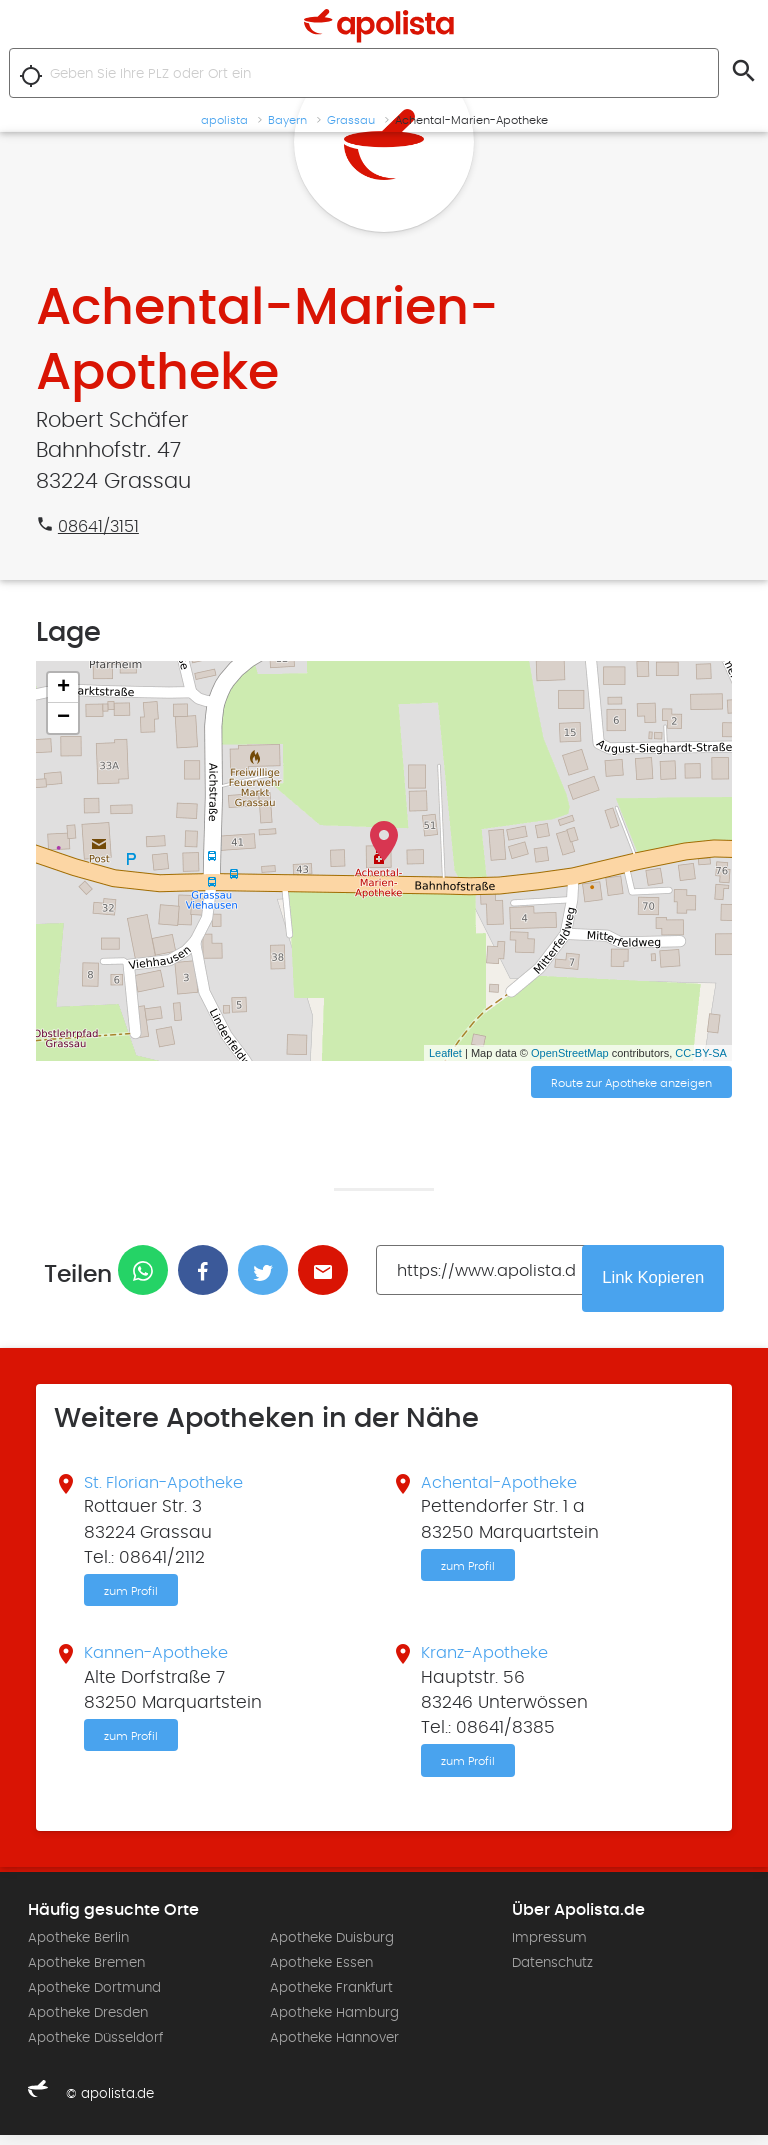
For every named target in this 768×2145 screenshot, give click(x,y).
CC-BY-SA (701, 1053)
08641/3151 (101, 527)
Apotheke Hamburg (334, 2024)
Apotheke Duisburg (332, 1948)
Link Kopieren (661, 1280)
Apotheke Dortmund (94, 1999)
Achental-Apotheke (504, 1487)
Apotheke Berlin (78, 1948)
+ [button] (63, 688)
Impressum (549, 1948)
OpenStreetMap (570, 1053)
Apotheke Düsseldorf (95, 2049)
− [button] (63, 718)
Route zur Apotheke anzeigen (631, 1084)
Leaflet (445, 1053)
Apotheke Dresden (88, 2024)
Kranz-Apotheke (489, 1661)
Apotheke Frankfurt (331, 1999)
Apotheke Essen (321, 1973)
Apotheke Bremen (86, 1973)
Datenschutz (552, 1973)
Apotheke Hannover (334, 2049)
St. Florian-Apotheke (169, 1487)
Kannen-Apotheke (162, 1661)
